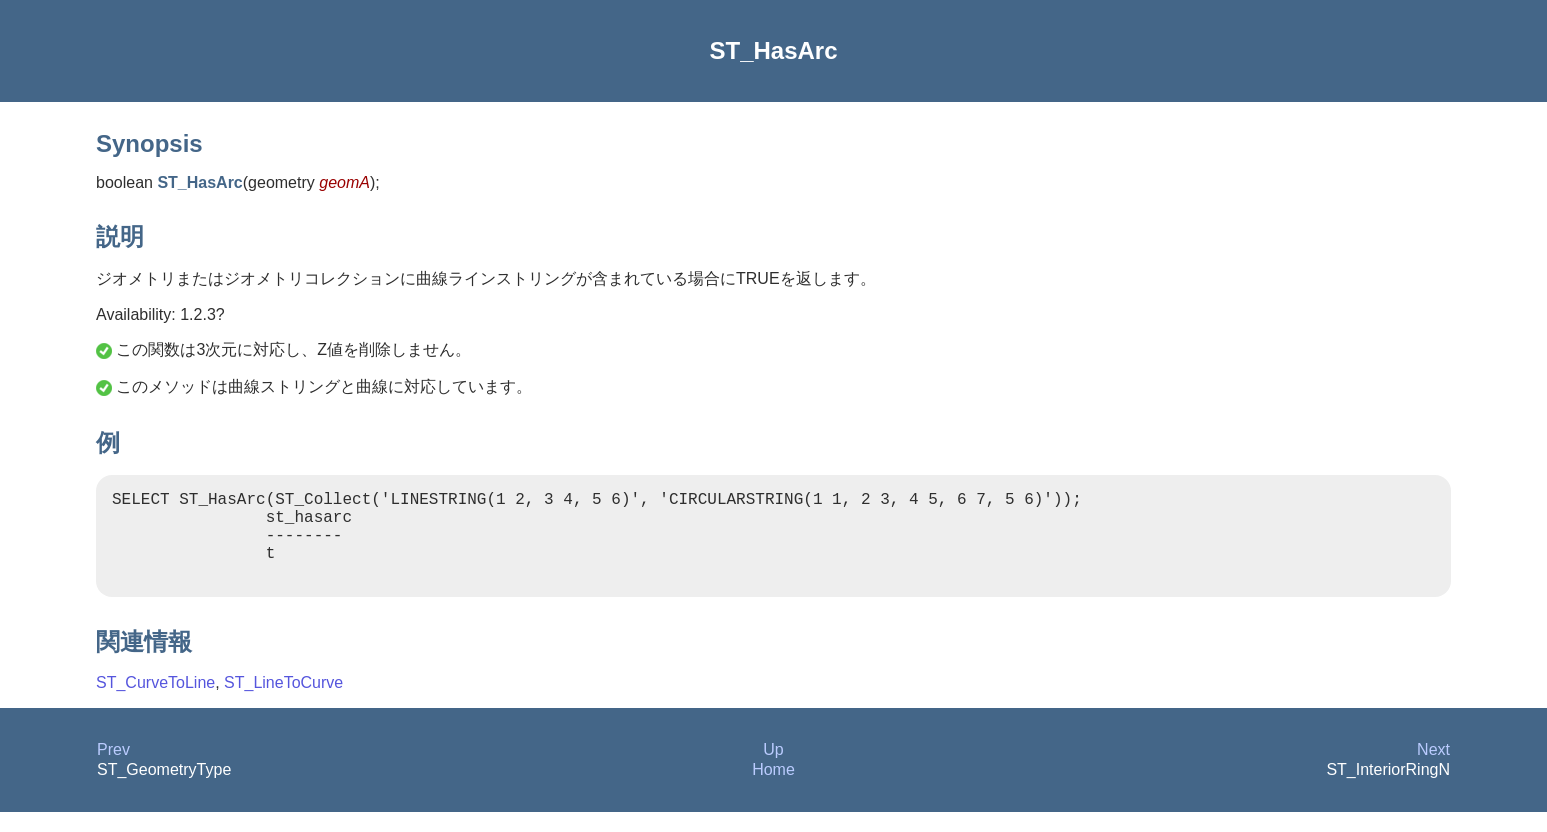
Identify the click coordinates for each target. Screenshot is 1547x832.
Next (1433, 769)
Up (773, 769)
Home (773, 789)
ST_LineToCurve (283, 702)
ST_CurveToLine (155, 702)
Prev (113, 769)
